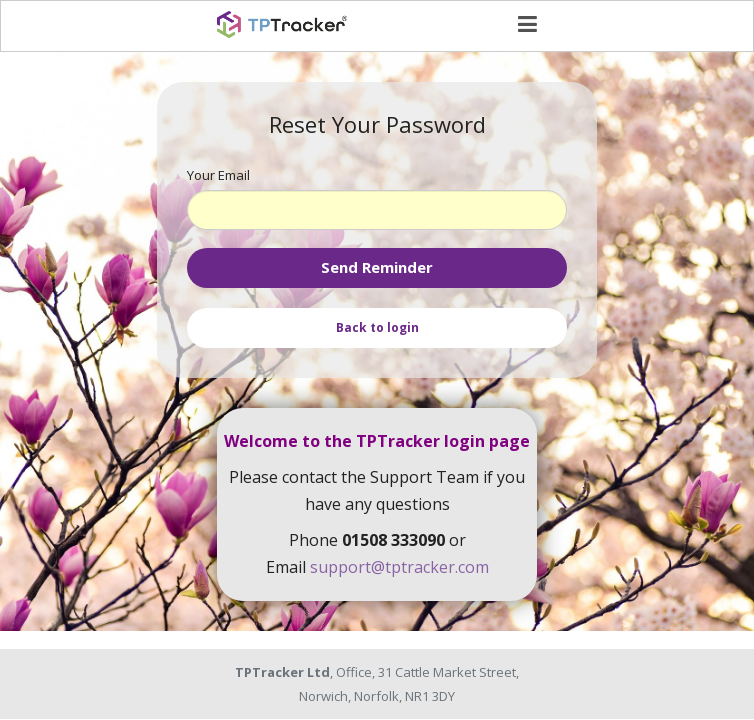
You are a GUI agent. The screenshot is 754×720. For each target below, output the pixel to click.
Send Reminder (377, 267)
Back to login (377, 327)
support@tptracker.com (399, 567)
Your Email (218, 175)
